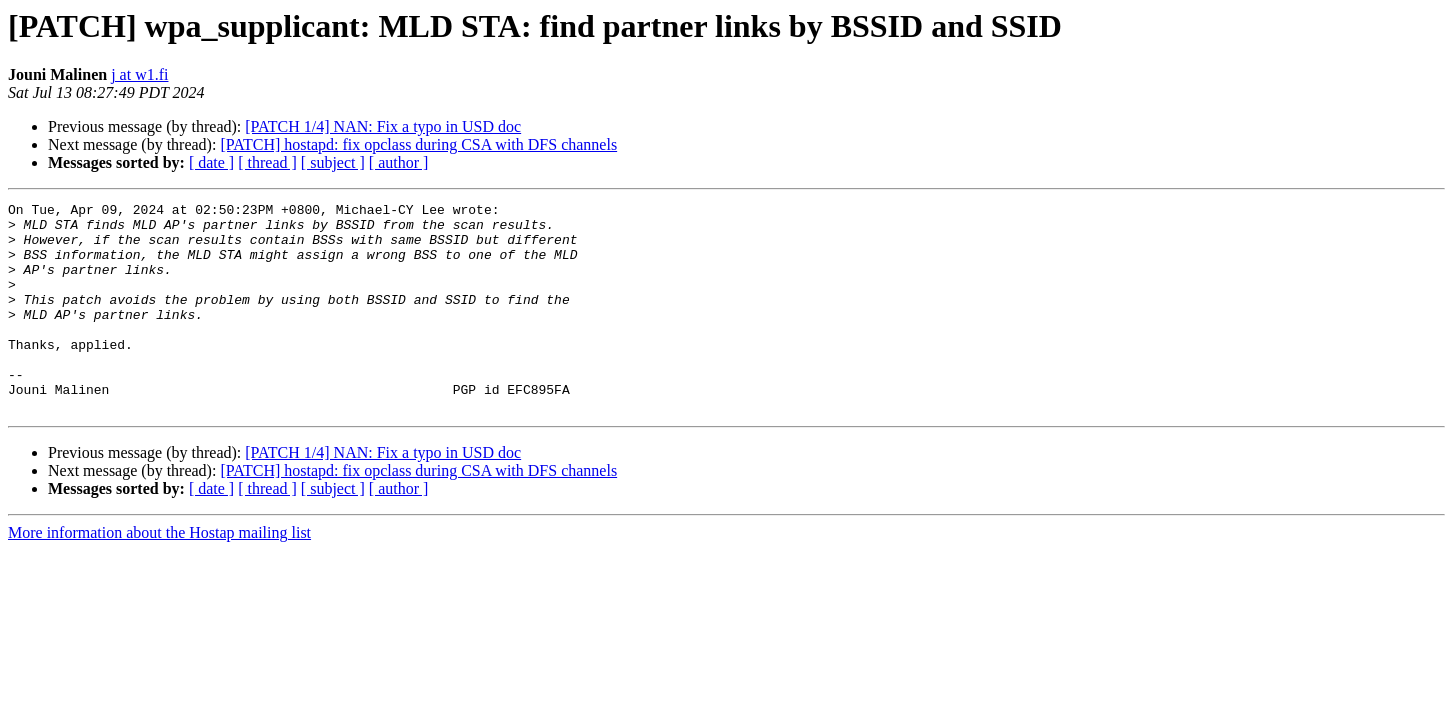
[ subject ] (333, 162)
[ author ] (399, 162)
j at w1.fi (139, 74)
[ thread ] (267, 162)
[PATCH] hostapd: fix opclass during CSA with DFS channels (418, 144)
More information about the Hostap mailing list (159, 574)
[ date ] (211, 162)
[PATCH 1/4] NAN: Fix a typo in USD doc (383, 126)
